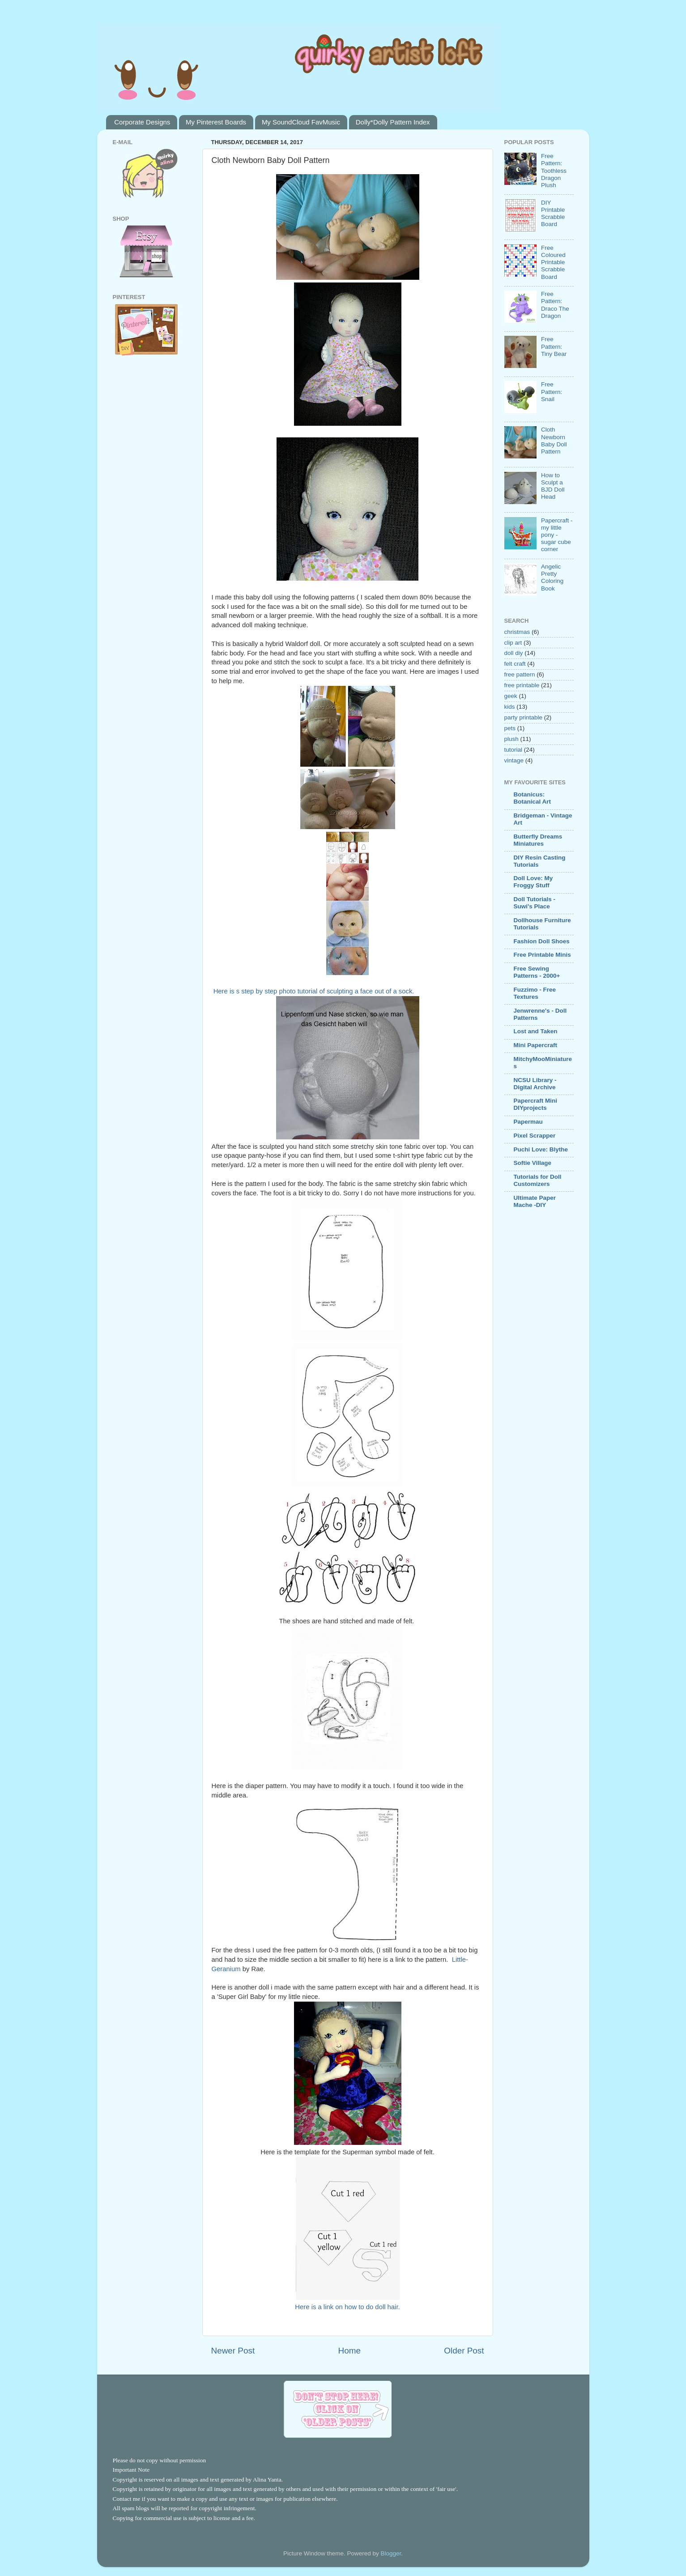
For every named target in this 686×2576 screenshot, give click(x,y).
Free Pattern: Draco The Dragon (555, 305)
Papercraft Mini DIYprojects (536, 1104)
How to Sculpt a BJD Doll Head (553, 486)
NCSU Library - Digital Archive (535, 1084)
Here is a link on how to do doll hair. (347, 2307)
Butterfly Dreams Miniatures (538, 840)
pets (510, 728)
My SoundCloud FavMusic (301, 122)
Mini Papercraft (536, 1045)
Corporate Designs (142, 122)
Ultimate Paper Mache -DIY (535, 1201)
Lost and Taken (536, 1031)
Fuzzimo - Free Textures (535, 993)
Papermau (528, 1121)
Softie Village (533, 1163)
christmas (517, 632)
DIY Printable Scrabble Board (553, 213)
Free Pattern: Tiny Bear (554, 346)
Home (349, 2350)
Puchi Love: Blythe (541, 1149)
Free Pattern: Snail (551, 391)
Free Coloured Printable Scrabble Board (553, 262)
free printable (522, 685)
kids (509, 706)
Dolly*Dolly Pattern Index (393, 122)
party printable (523, 717)
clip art (513, 642)
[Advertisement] (531, 1360)
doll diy (513, 653)
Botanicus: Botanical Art (532, 798)
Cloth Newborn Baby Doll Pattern (554, 440)
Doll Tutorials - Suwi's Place (535, 903)
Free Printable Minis (542, 954)
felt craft (515, 663)
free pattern (519, 674)
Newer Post (233, 2350)
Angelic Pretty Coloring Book (552, 577)
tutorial (513, 749)
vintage (514, 760)
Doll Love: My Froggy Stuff (533, 882)
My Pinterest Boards (216, 122)
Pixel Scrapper (535, 1135)
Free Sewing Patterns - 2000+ (537, 972)
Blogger (391, 2553)
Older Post (464, 2350)
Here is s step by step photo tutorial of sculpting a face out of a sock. (313, 991)
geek (510, 696)
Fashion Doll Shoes (542, 941)
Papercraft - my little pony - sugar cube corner (557, 535)
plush (511, 739)
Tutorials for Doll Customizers (538, 1180)
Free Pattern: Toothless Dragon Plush (554, 170)
